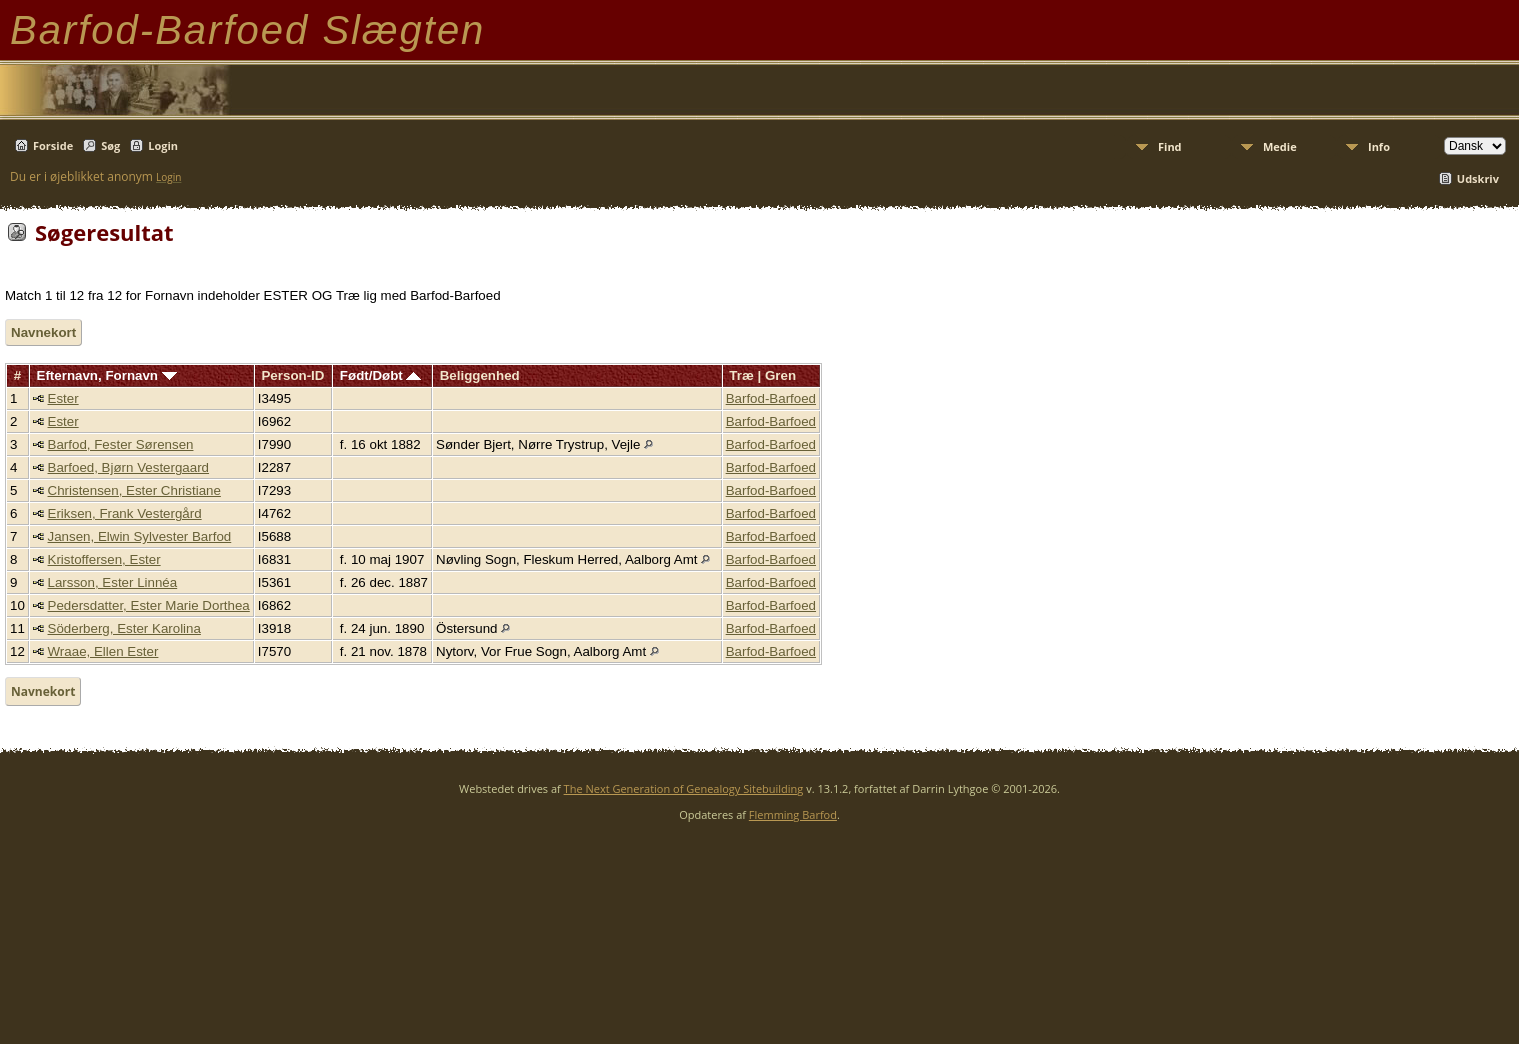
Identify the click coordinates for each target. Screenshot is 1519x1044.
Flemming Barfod (793, 814)
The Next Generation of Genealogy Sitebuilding (684, 788)
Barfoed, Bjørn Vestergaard (129, 467)
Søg (110, 145)
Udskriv (1478, 178)
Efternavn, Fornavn (107, 375)
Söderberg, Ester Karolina (124, 628)
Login (163, 145)
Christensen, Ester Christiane (134, 490)
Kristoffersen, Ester (104, 559)
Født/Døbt (381, 375)
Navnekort (43, 332)
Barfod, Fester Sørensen (121, 444)
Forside (53, 145)
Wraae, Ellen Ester (103, 651)
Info (1379, 146)
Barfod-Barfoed (771, 398)
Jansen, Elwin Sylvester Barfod (140, 536)
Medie (1280, 146)
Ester (63, 398)
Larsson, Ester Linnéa (113, 582)
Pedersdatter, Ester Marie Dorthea (149, 605)
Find (1170, 146)
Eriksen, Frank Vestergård (125, 513)
